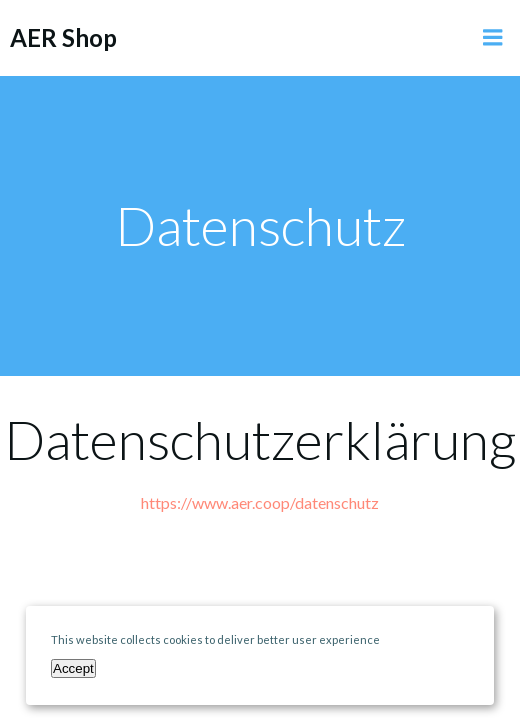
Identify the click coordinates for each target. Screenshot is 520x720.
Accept (73, 668)
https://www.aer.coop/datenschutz (260, 502)
